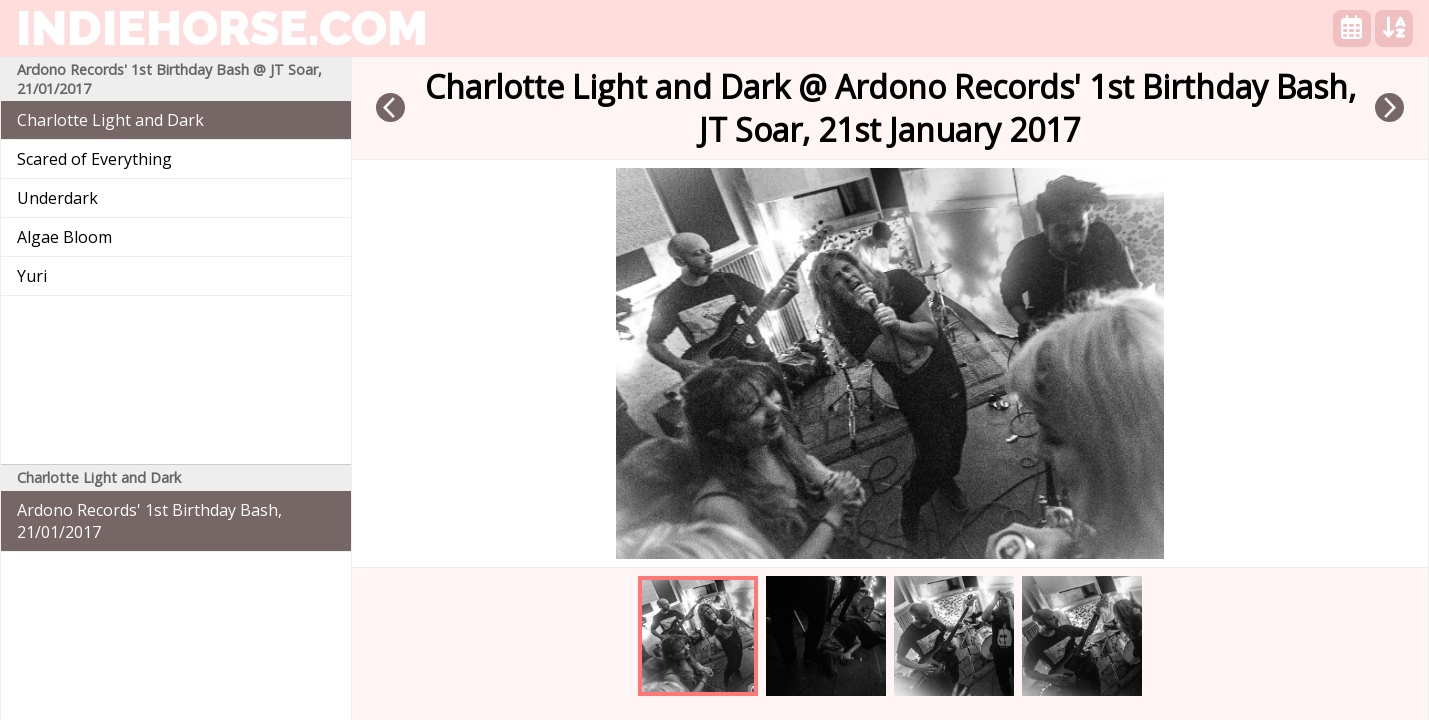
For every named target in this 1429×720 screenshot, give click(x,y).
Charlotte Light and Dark (110, 120)
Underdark (57, 198)
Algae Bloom (64, 237)
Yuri (32, 276)
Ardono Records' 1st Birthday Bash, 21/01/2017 (149, 521)
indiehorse (222, 28)
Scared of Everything (94, 159)
